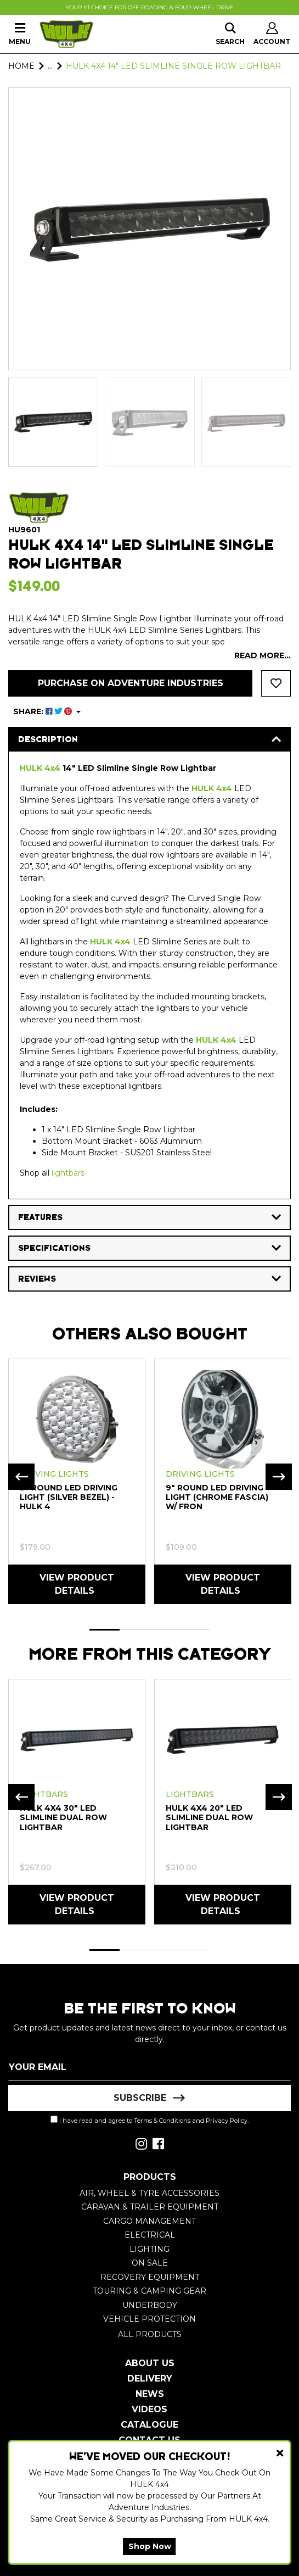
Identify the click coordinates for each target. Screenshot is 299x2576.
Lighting (149, 2249)
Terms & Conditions (162, 2120)
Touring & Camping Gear (149, 2291)
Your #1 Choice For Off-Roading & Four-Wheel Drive (149, 7)
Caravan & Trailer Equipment (149, 2207)
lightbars (68, 1173)
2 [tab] (135, 1630)
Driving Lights (54, 1474)
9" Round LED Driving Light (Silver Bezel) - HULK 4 (68, 1497)
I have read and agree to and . (149, 2120)
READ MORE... (262, 655)
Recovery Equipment (149, 2277)
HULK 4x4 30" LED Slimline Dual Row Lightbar (63, 1817)
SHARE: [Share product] (43, 711)
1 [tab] (104, 1630)
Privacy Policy (226, 2120)
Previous (21, 1477)
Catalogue (149, 2424)
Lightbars (44, 1794)
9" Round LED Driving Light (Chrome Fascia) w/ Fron (217, 1497)
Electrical (150, 2235)
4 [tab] (195, 1630)
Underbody (149, 2305)
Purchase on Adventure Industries (130, 683)
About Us (149, 2363)
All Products (150, 2334)
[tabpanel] (77, 1480)
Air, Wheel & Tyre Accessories (149, 2193)
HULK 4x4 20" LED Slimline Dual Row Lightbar (209, 1817)
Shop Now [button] (149, 2546)
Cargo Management (149, 2221)
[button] (276, 683)
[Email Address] (149, 2067)
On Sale (150, 2263)
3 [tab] (165, 1630)
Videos (149, 2409)
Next (279, 1477)
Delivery (149, 2378)
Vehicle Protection (149, 2319)
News (150, 2394)
